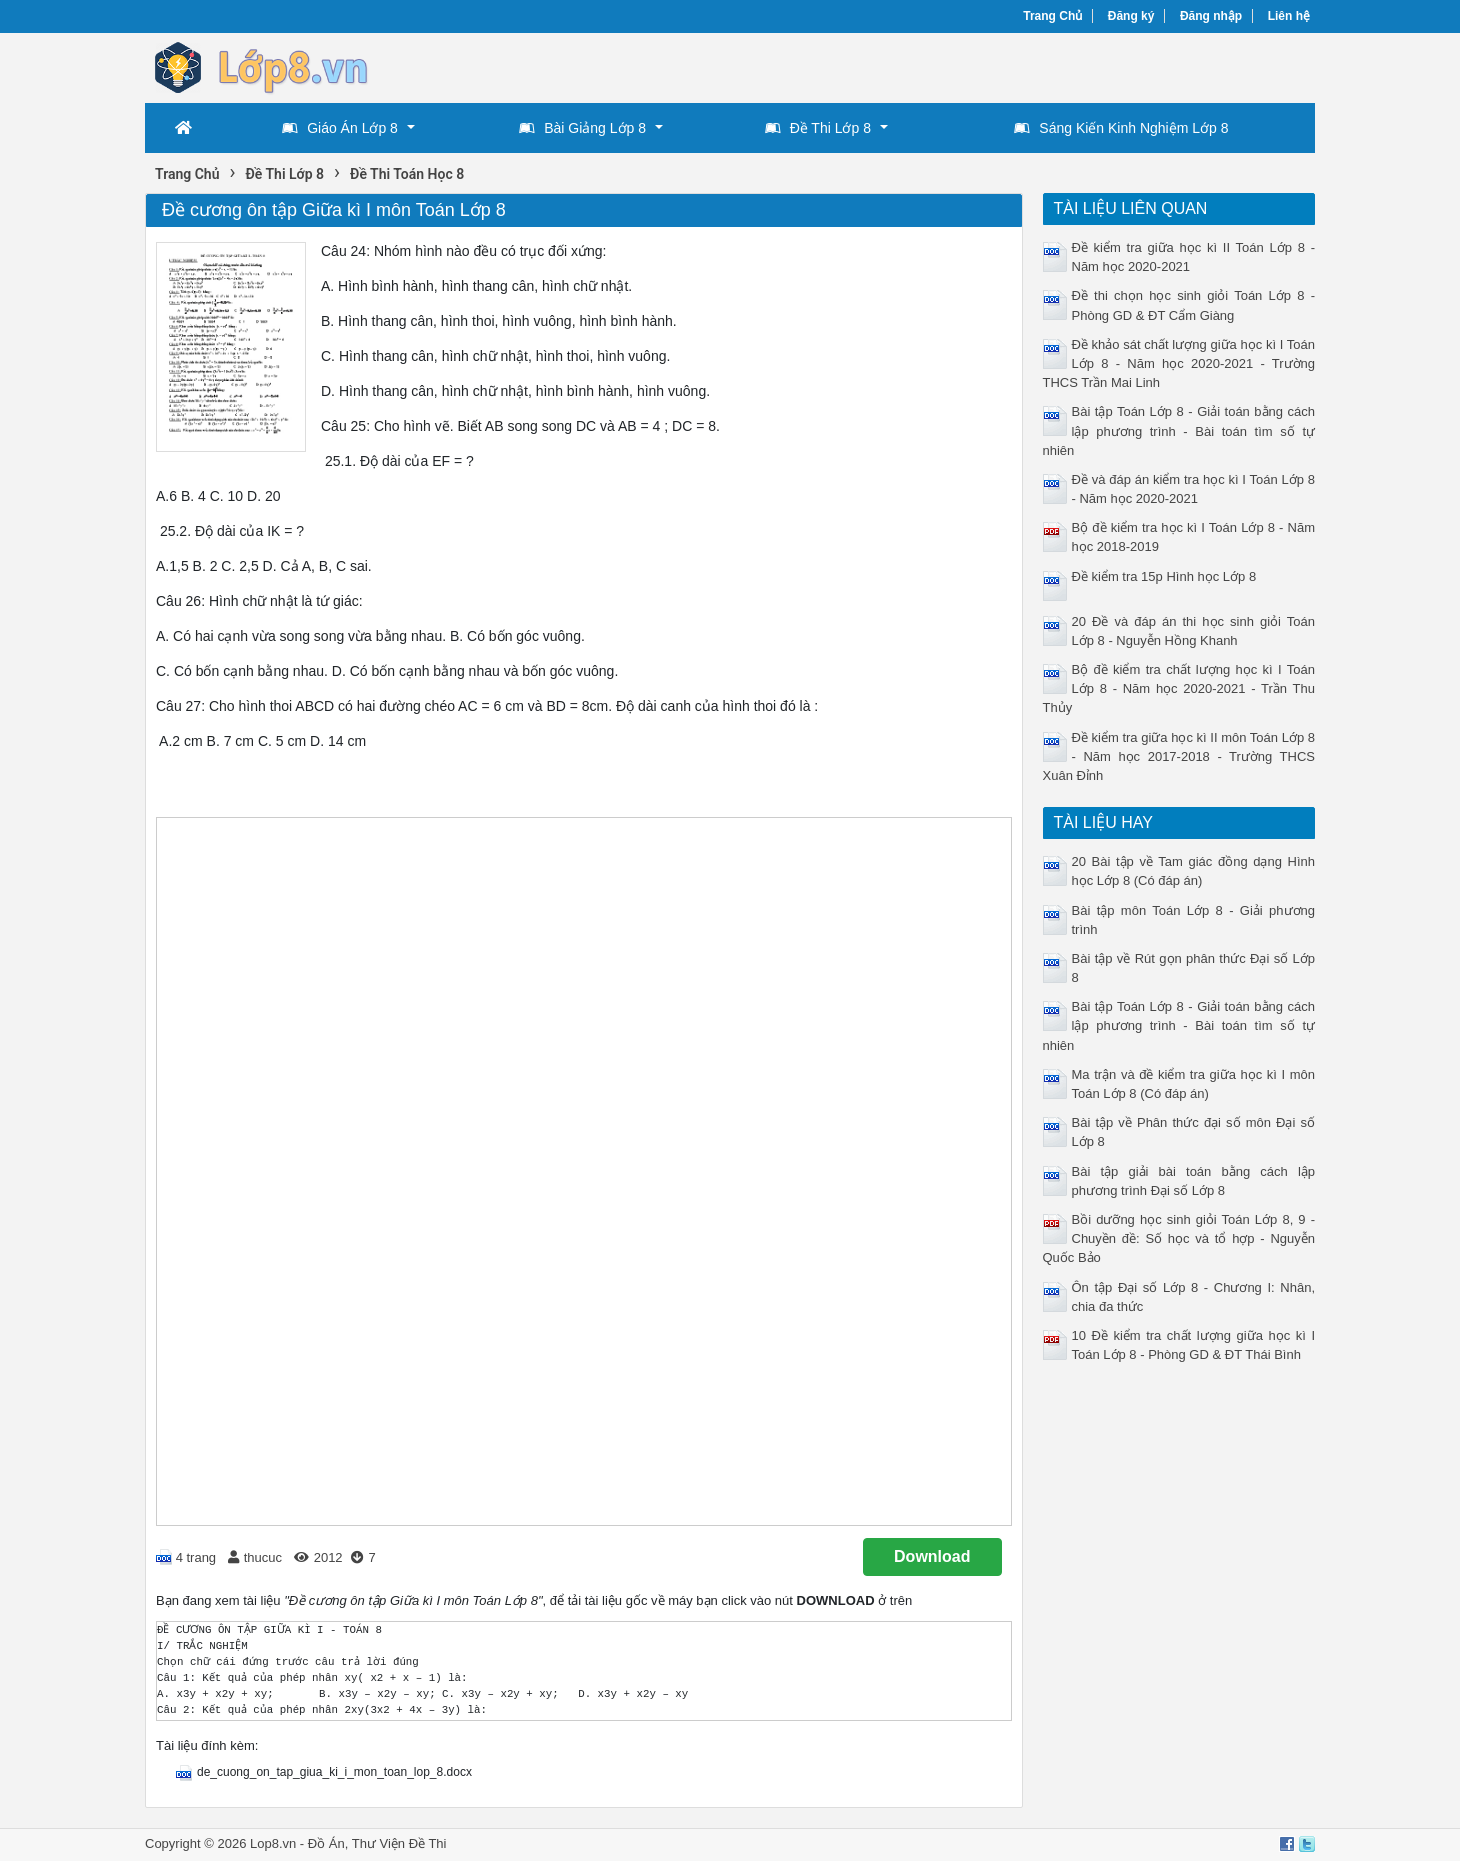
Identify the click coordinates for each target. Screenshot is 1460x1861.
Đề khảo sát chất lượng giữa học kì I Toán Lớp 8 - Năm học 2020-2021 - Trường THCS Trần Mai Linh (1179, 363)
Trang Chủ (1052, 16)
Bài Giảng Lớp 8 (582, 128)
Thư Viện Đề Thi (399, 1843)
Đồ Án (326, 1843)
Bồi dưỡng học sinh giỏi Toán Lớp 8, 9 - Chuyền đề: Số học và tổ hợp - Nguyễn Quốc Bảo (1179, 1238)
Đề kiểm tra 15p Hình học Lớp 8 (1164, 576)
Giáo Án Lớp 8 (340, 128)
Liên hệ (1289, 16)
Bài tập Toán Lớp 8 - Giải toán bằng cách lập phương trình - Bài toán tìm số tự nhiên (1179, 430)
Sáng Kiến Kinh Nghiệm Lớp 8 (1121, 128)
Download (932, 1556)
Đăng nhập (1211, 16)
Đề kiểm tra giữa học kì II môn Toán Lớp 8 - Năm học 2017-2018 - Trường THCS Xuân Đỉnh (1179, 756)
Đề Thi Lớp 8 (818, 128)
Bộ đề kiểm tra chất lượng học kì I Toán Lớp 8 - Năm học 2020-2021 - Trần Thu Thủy (1179, 688)
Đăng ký (1131, 16)
